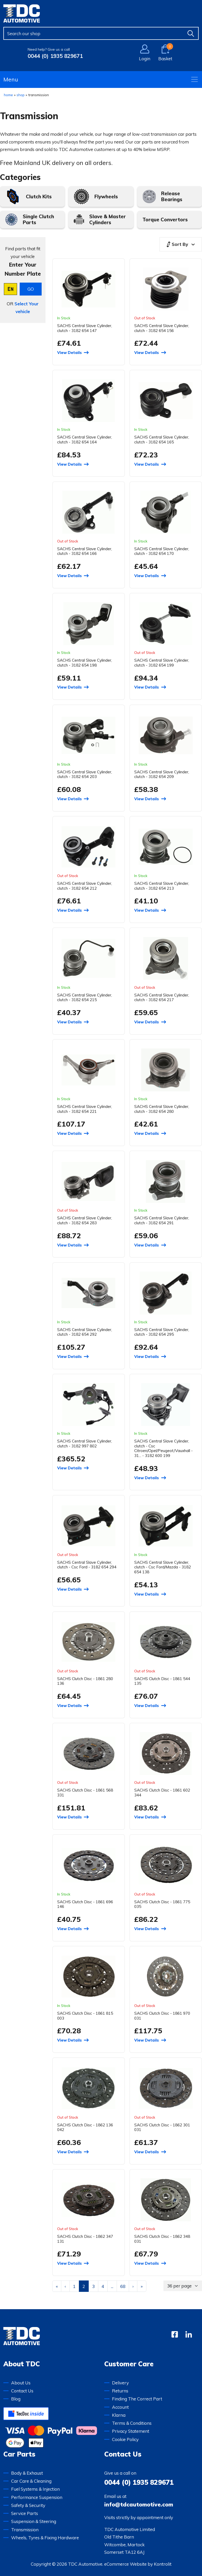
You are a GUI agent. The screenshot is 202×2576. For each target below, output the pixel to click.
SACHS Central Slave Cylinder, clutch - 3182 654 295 (161, 1332)
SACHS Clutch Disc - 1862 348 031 (162, 2239)
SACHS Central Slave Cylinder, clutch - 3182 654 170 (161, 551)
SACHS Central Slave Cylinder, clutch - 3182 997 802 (84, 1443)
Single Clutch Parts (38, 219)
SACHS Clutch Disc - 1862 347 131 (85, 2239)
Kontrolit (162, 2564)
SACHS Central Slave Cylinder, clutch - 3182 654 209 (161, 774)
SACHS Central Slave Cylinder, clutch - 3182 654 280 (161, 1109)
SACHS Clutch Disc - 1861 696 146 (85, 1904)
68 (122, 2286)
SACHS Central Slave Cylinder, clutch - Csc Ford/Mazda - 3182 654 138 (162, 1567)
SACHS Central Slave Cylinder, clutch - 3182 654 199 (161, 663)
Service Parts (24, 2513)
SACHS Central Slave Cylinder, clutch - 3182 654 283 (84, 1220)
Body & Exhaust (27, 2473)
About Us (21, 2382)
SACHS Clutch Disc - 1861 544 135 (162, 1681)
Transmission (25, 2529)
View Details (69, 352)
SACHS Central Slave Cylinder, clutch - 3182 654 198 (84, 663)
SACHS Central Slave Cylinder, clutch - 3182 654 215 (84, 997)
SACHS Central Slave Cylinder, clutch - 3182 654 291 (161, 1220)
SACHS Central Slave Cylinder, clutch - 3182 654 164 (84, 439)
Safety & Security (28, 2505)
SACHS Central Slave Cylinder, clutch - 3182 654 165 (161, 439)
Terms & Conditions (132, 2423)
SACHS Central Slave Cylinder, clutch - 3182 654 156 (161, 328)
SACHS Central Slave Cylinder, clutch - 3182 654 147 (84, 328)
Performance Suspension (36, 2497)
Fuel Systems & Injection (35, 2489)
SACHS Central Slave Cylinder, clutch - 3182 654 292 (84, 1332)
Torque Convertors (165, 219)
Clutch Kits (39, 196)
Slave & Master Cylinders (107, 219)
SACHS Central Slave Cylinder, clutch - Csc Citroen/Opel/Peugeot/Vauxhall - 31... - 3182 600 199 (163, 1448)
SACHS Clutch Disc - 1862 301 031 (162, 2127)
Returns (120, 2390)
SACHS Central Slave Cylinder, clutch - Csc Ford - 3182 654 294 (86, 1565)
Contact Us (22, 2390)
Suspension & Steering (33, 2521)
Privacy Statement (130, 2431)
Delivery (120, 2382)
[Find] (191, 33)
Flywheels (106, 196)
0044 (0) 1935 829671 (55, 55)
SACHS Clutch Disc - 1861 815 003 (85, 2016)
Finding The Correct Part (137, 2398)
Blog (15, 2398)
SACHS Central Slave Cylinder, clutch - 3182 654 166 (84, 551)
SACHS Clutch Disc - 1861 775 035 (162, 1904)
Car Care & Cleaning (31, 2481)
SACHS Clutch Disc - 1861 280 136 (85, 1681)
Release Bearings (171, 196)
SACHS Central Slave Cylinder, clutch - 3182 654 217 (161, 997)
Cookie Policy (125, 2439)
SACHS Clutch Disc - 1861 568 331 (85, 1792)
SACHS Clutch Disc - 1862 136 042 (85, 2127)
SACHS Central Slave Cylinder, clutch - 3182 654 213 (161, 886)
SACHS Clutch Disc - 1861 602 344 (162, 1792)
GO (30, 289)
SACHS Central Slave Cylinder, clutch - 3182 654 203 (84, 774)
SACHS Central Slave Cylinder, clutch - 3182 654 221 (84, 1109)
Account (120, 2407)
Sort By (177, 244)
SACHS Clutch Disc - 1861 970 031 (162, 2016)
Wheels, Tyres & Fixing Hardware (45, 2537)
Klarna (118, 2415)
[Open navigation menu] (194, 79)
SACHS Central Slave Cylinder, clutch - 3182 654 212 (84, 886)
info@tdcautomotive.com (138, 2504)
